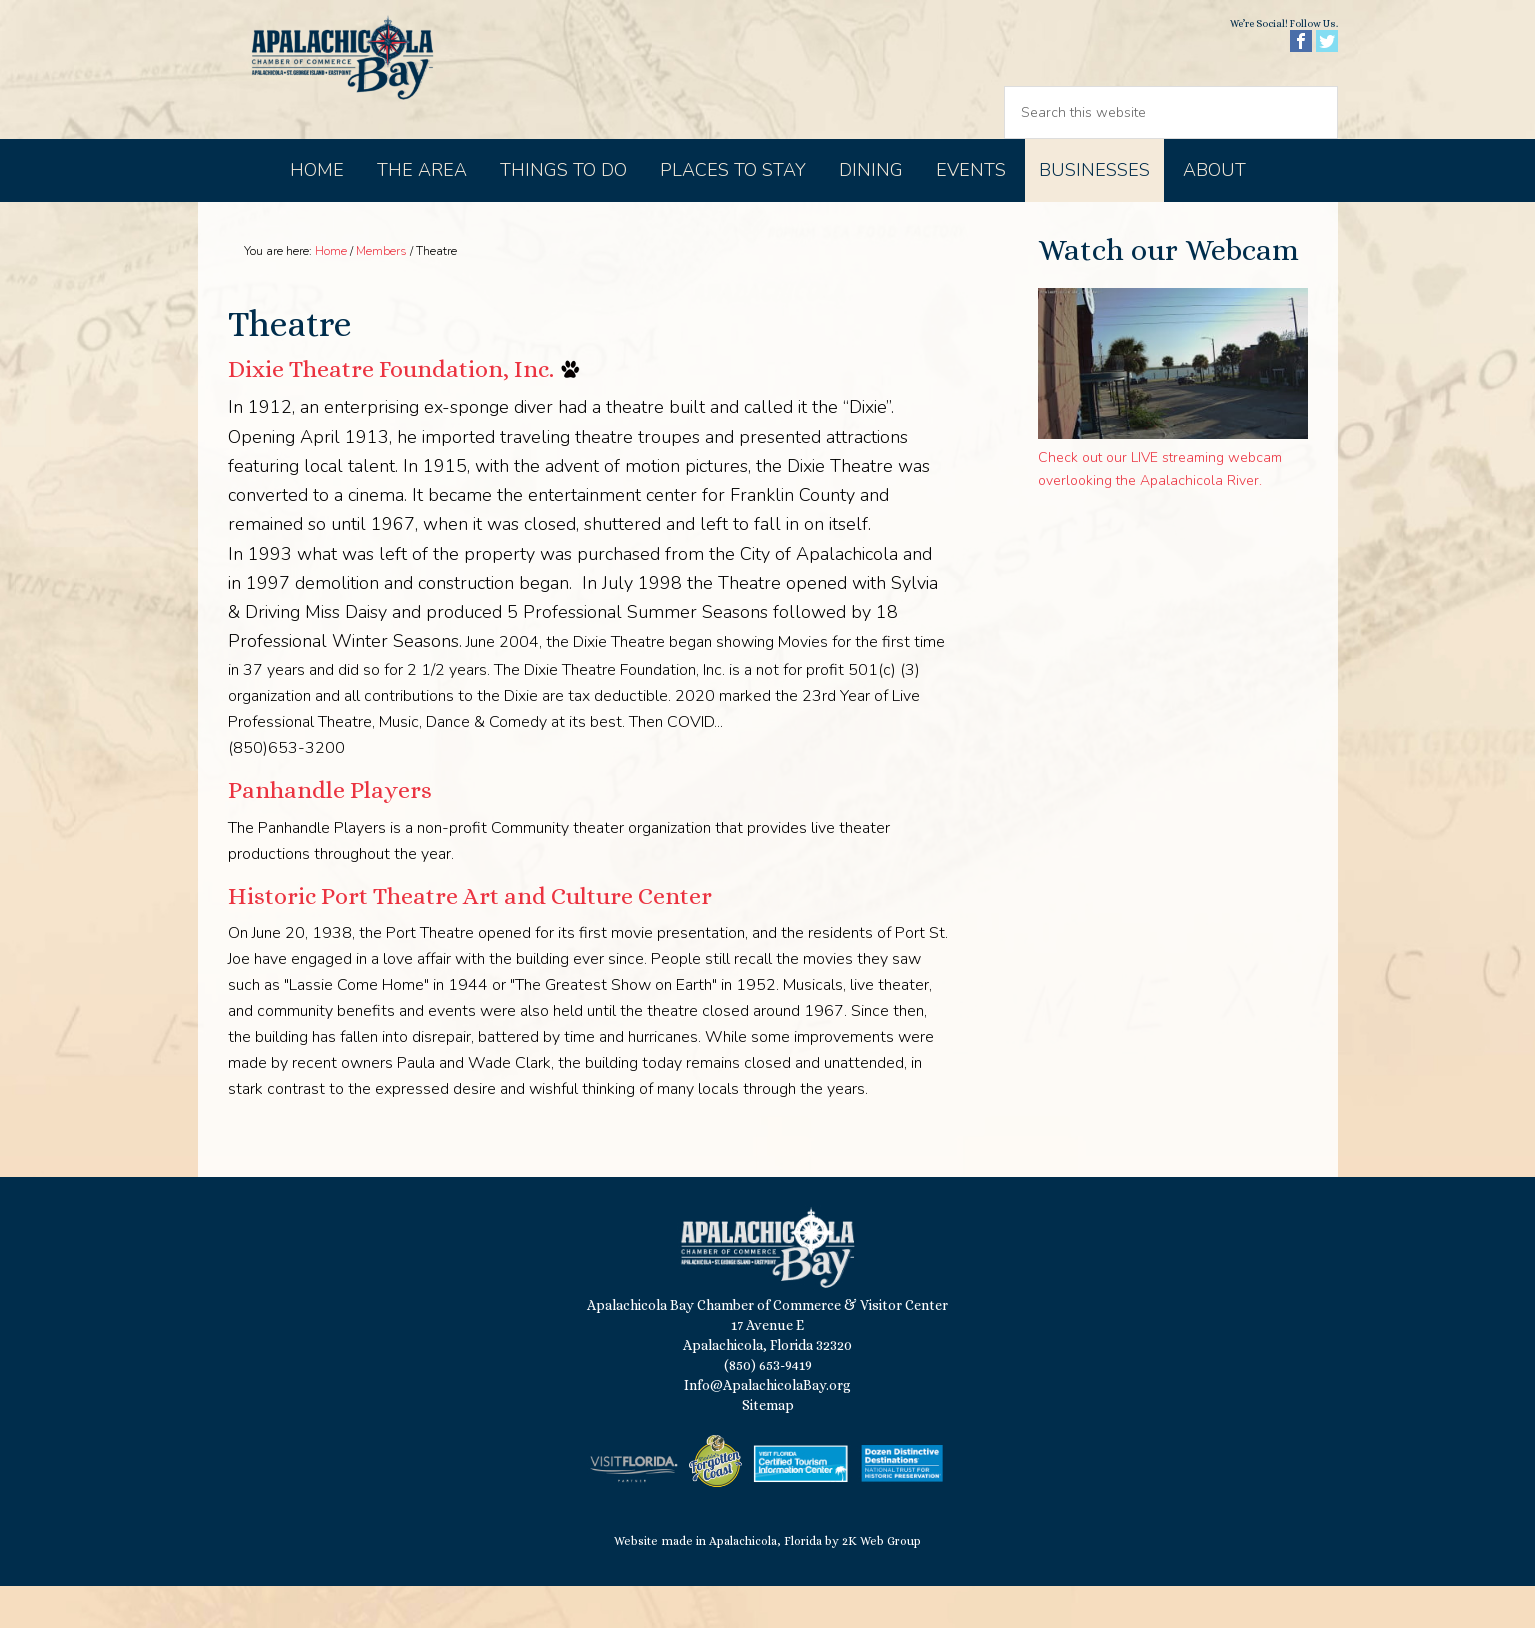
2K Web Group (881, 1583)
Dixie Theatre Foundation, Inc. (391, 411)
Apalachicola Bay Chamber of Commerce (370, 90)
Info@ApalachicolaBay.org (767, 1427)
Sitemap (768, 1447)
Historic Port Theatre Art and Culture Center (470, 938)
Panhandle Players (330, 832)
